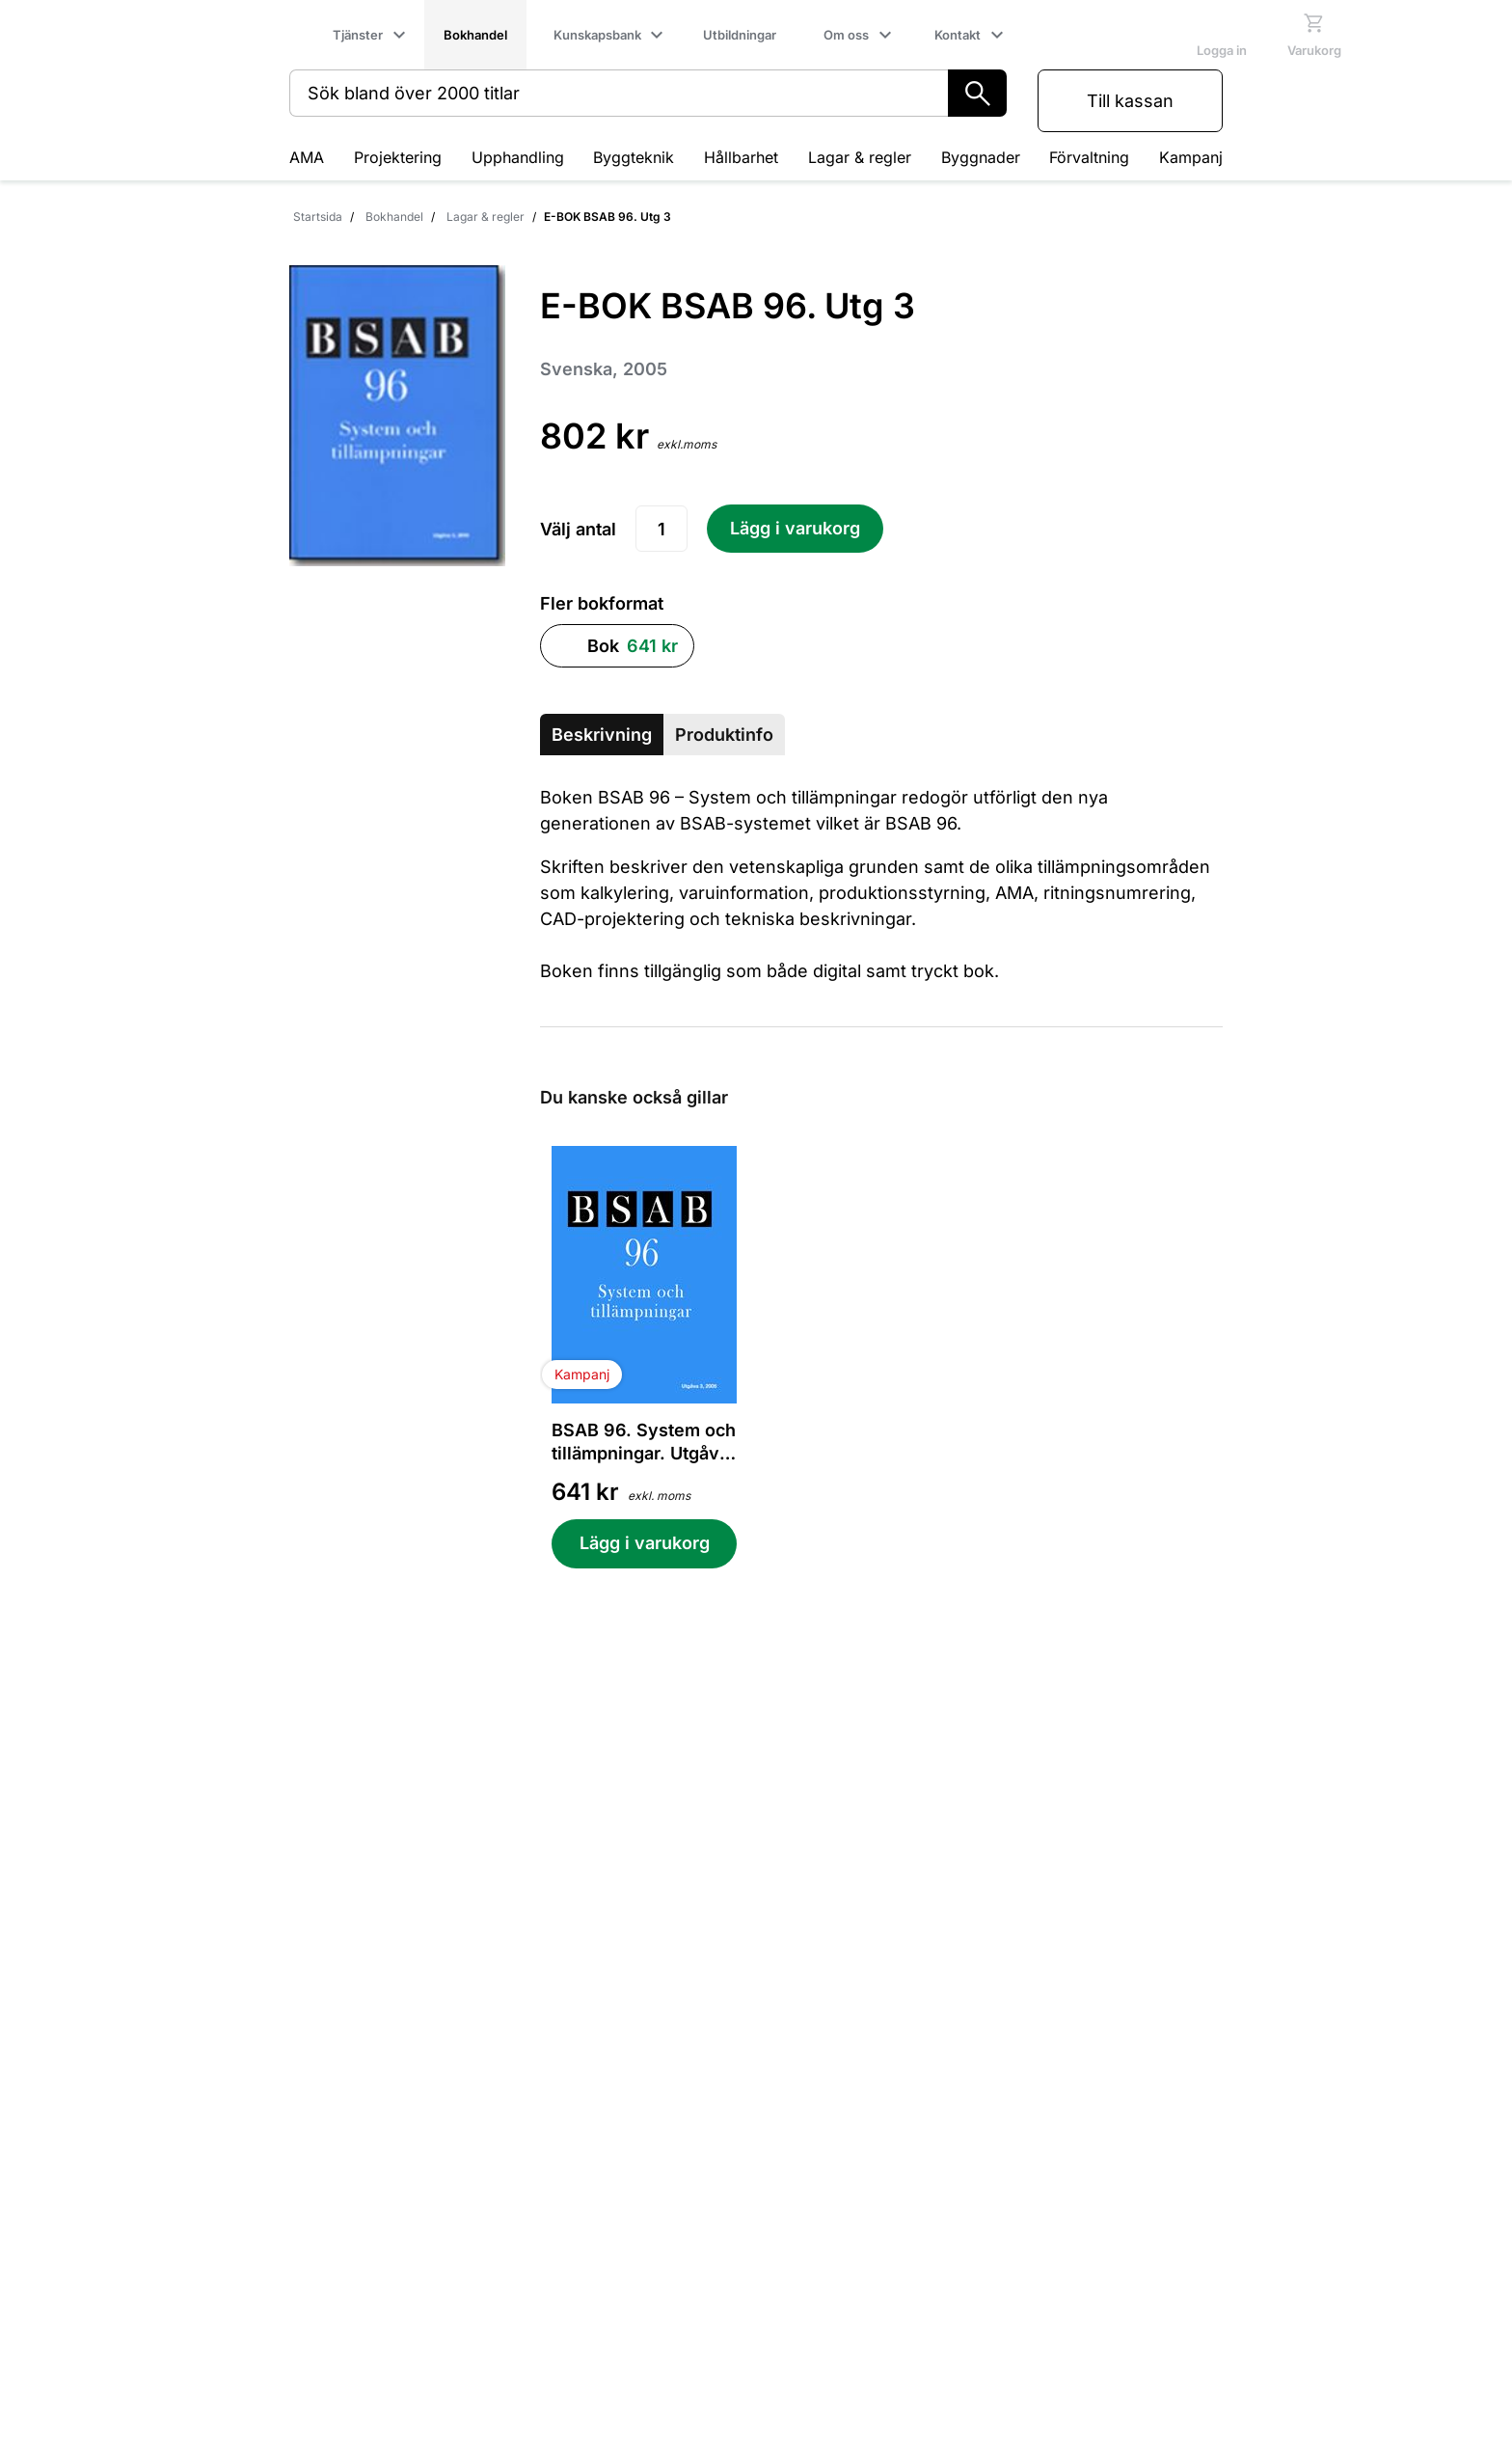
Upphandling (518, 157)
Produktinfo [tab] (724, 734)
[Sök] (977, 93)
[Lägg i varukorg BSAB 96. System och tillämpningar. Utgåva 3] (644, 1543)
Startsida (317, 216)
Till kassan (1130, 101)
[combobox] (618, 93)
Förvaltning (1089, 157)
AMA (306, 157)
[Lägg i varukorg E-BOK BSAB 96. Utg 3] (795, 529)
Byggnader (980, 157)
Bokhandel (394, 216)
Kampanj (1191, 157)
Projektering (398, 157)
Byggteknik (633, 157)
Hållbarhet (741, 157)
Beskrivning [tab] (602, 734)
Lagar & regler (859, 157)
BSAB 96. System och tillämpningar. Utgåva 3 (644, 1442)
